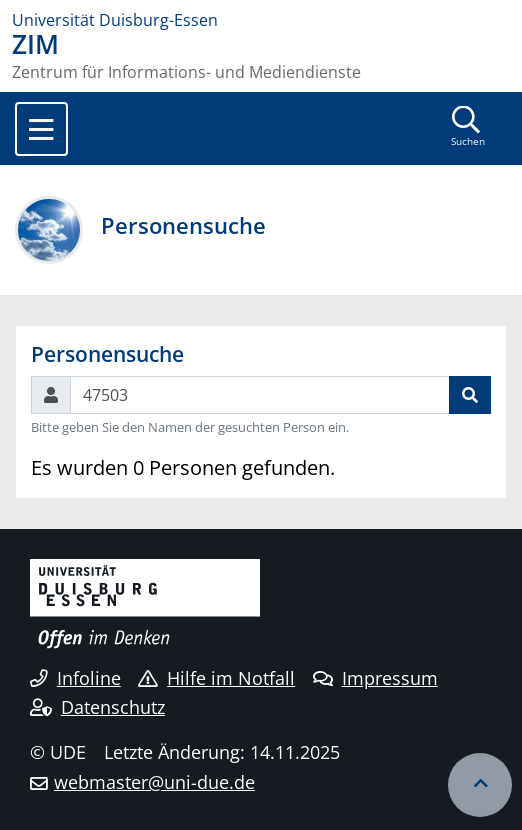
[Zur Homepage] (261, 20)
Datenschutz (97, 707)
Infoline (75, 678)
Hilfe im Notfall (216, 678)
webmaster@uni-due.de (154, 782)
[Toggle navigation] (41, 129)
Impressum (375, 678)
